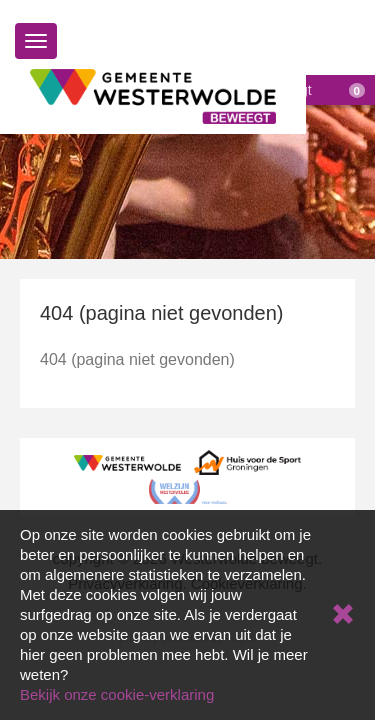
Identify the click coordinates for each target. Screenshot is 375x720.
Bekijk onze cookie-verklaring (117, 694)
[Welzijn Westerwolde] (188, 490)
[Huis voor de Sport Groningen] (247, 461)
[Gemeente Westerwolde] (127, 461)
